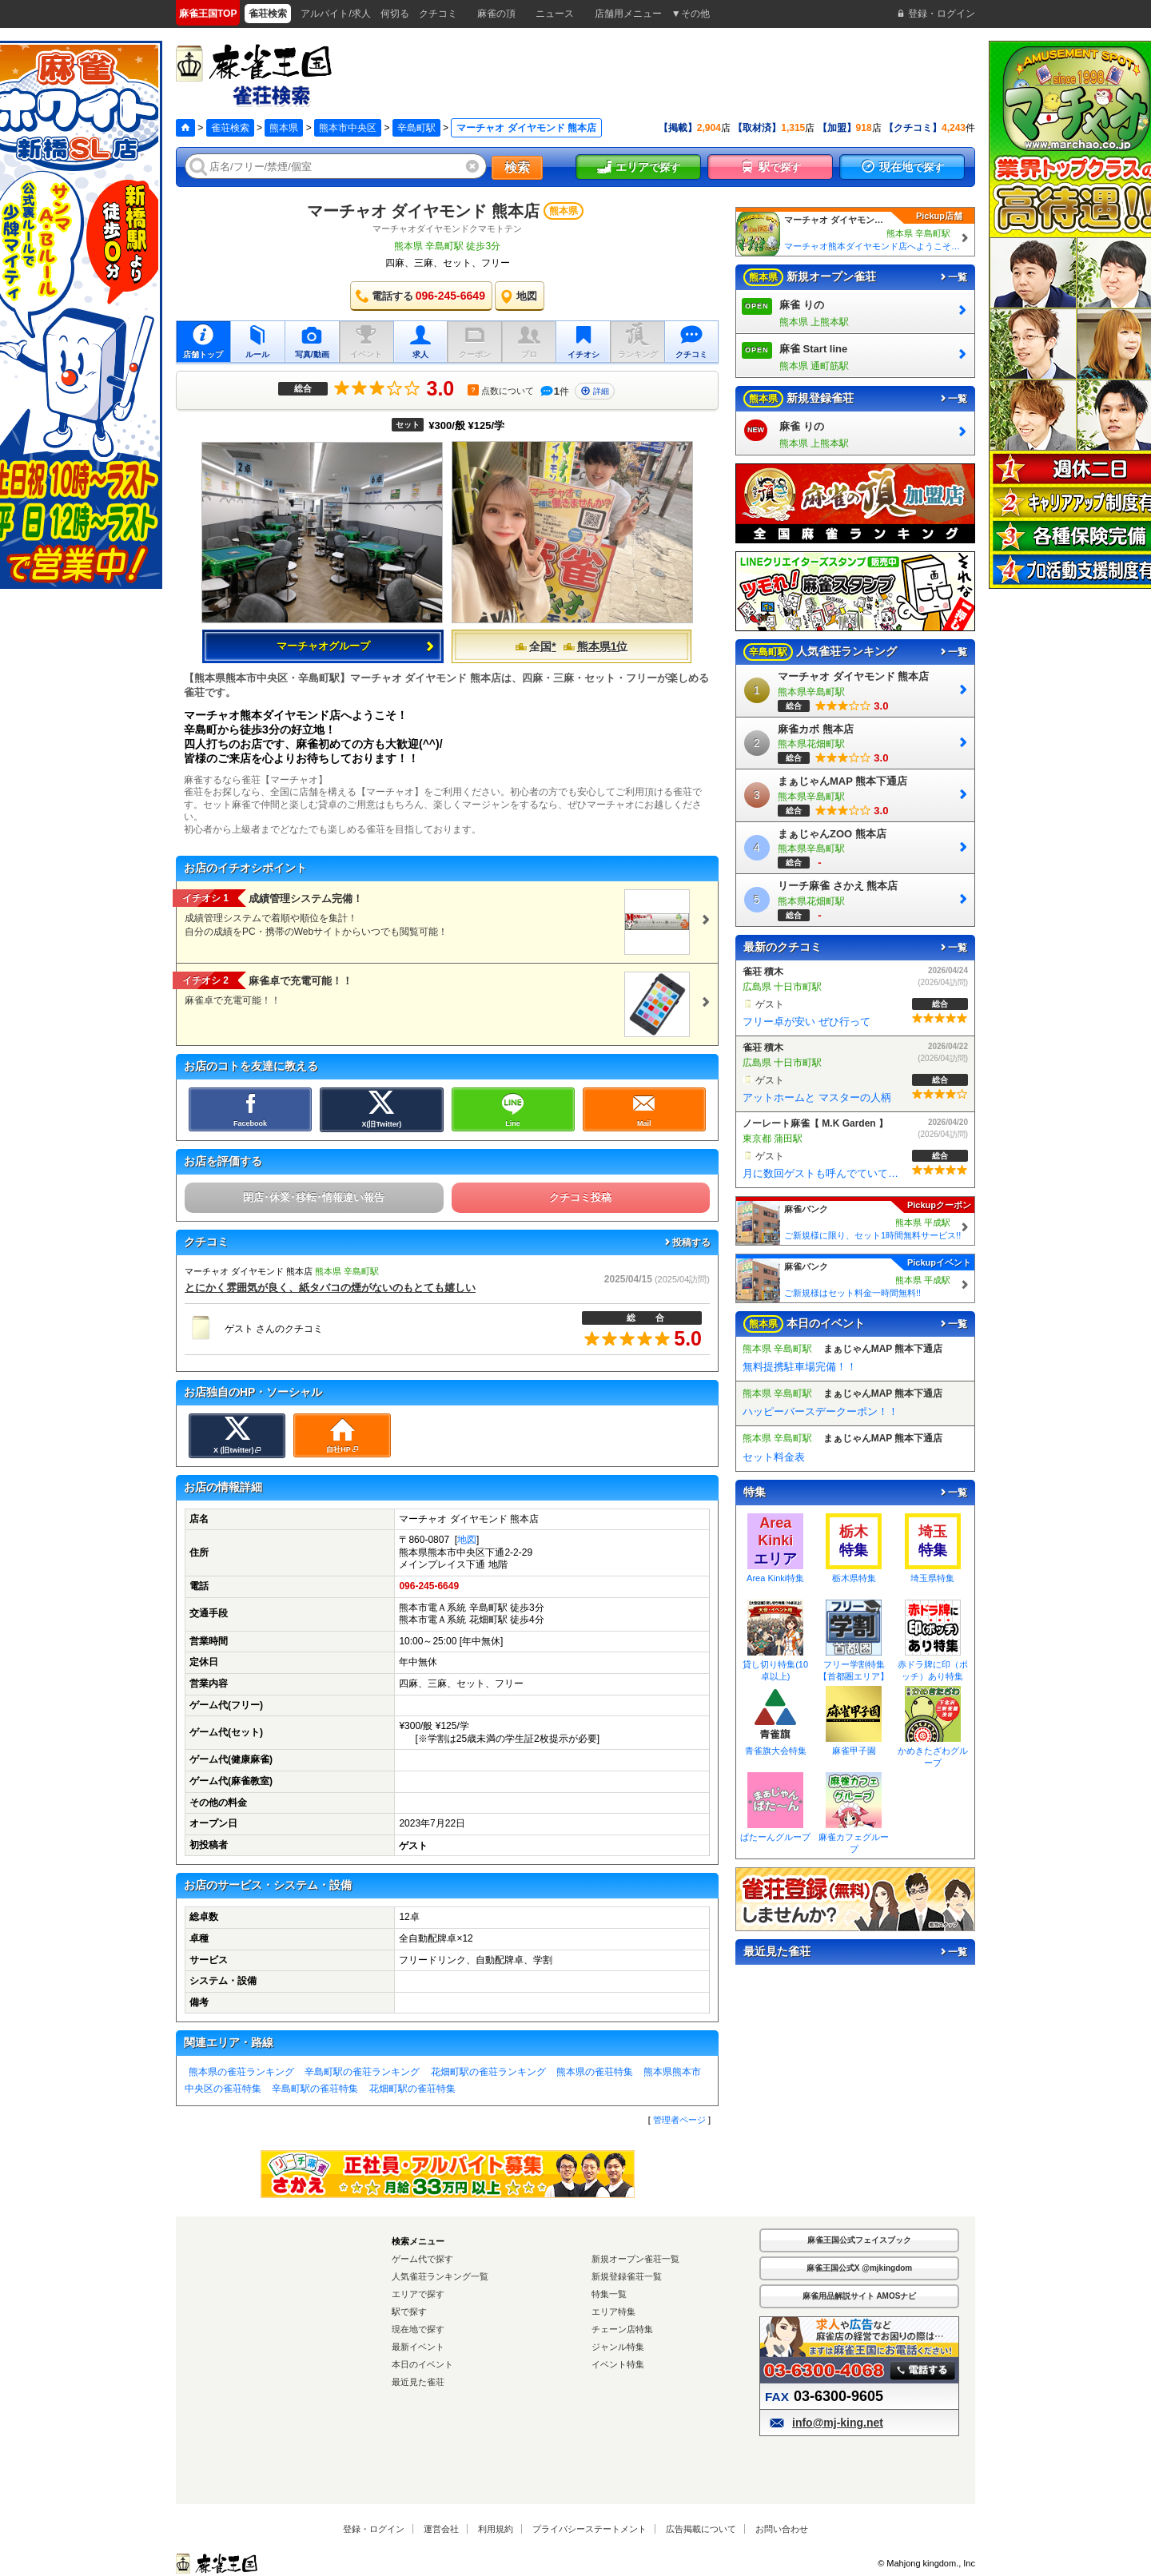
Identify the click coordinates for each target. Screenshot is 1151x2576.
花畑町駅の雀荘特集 (412, 2088)
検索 (517, 167)
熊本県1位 (595, 646)
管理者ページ (679, 2120)
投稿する (687, 1242)
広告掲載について (701, 2529)
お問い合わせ (781, 2529)
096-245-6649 (429, 1586)
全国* (535, 646)
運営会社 (441, 2529)
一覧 (952, 277)
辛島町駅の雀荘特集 (315, 2088)
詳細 (594, 391)
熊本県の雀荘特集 (594, 2071)
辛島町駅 (416, 127)
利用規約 (495, 2529)
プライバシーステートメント (589, 2529)
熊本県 (283, 127)
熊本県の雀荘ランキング (241, 2071)
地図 (466, 1539)
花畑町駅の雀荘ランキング (488, 2071)
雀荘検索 (230, 127)
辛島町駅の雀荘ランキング (362, 2071)
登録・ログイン (373, 2529)
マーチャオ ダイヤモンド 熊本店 (423, 211)
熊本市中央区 (347, 127)
